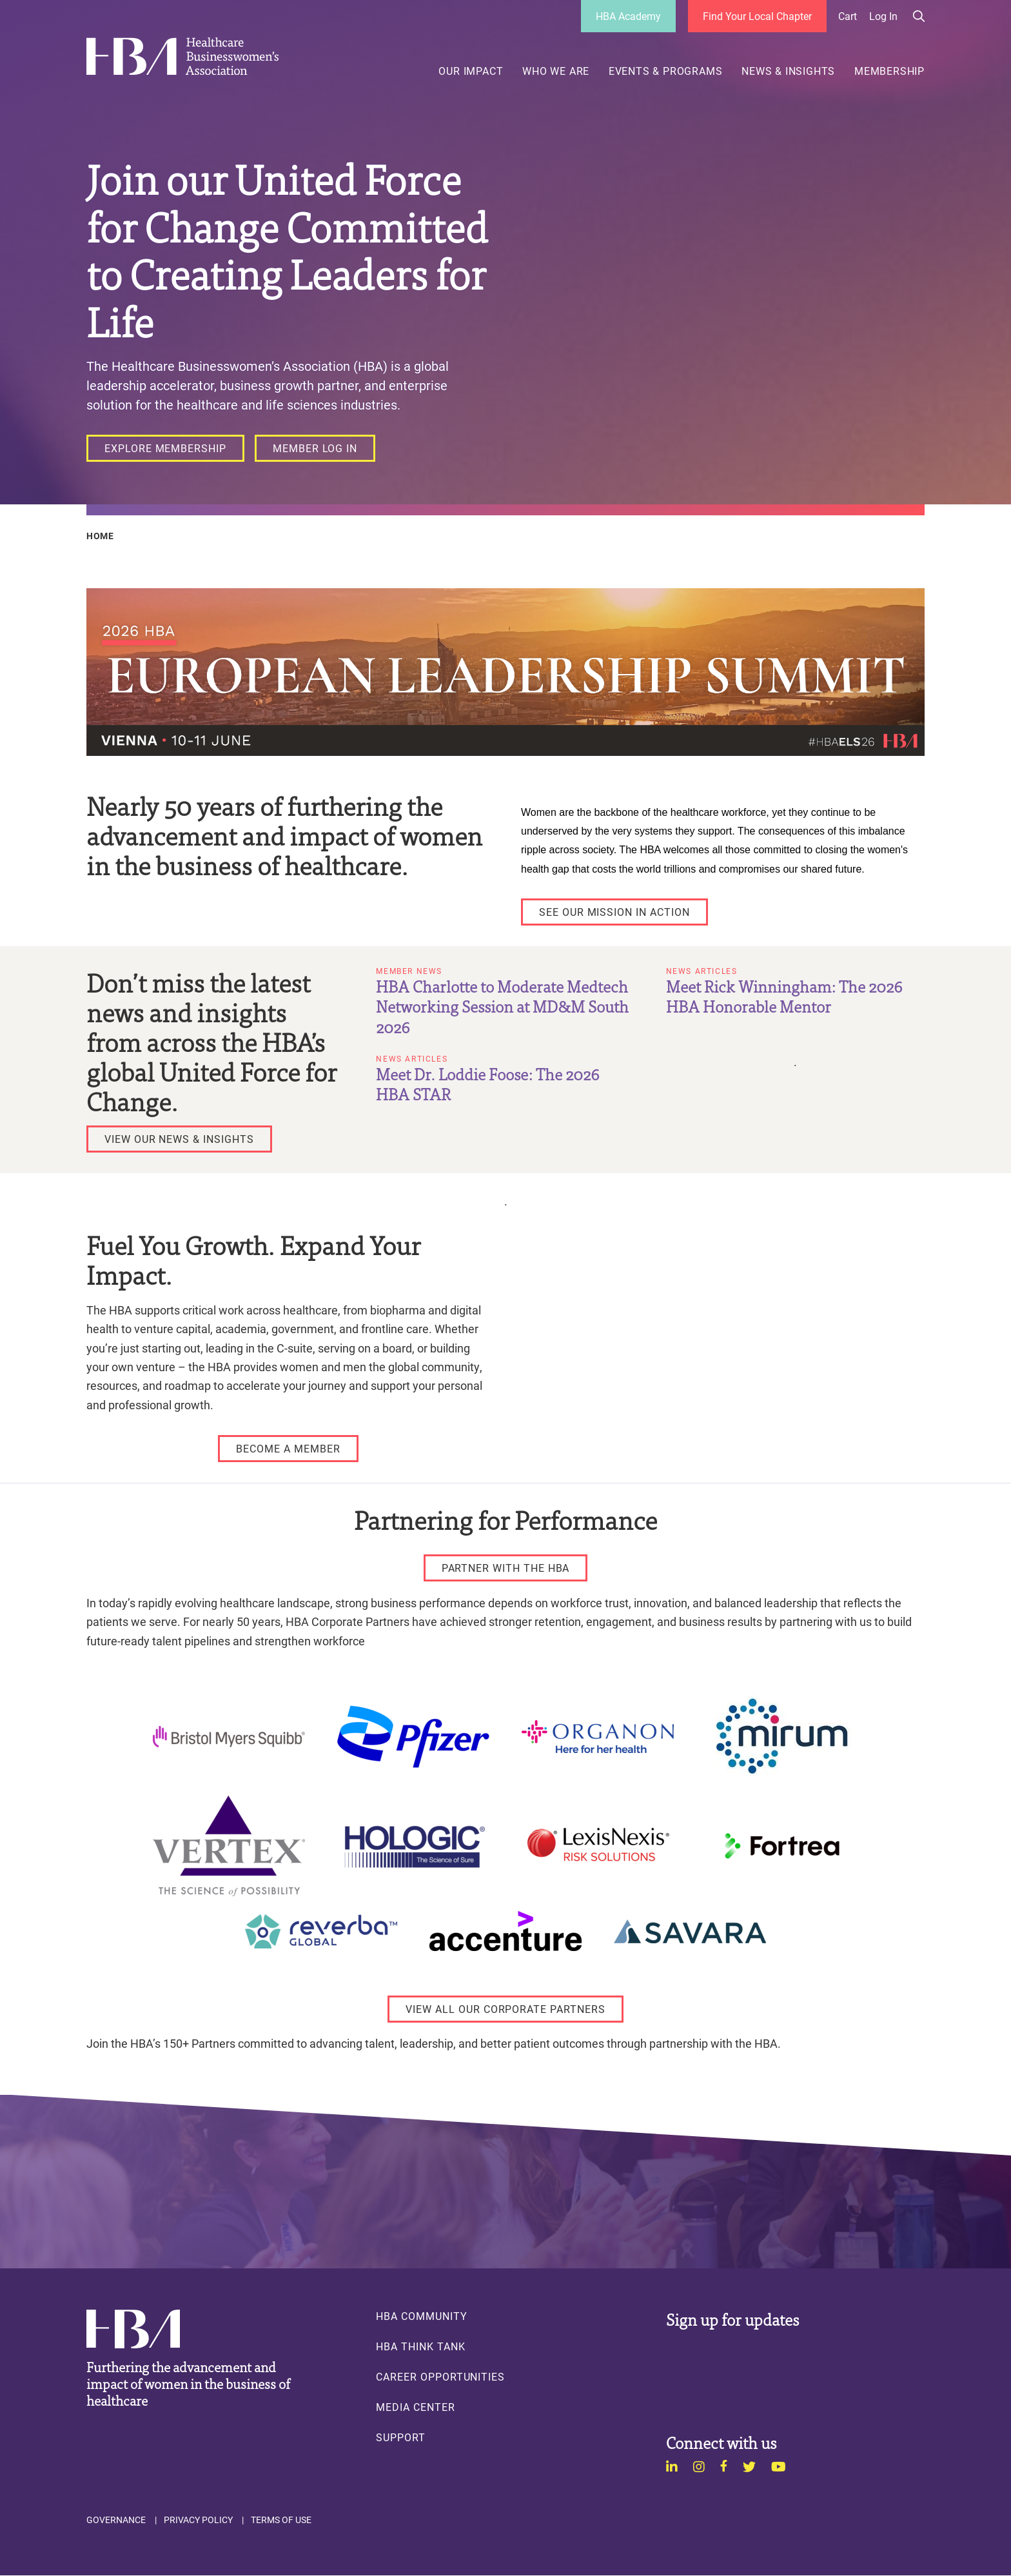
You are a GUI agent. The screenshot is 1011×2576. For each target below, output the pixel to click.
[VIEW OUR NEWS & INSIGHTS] (179, 1139)
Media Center (415, 2407)
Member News (409, 971)
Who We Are (555, 70)
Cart (847, 16)
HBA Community (421, 2316)
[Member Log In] (315, 448)
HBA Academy (628, 16)
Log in (883, 16)
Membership (889, 70)
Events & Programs (666, 70)
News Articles (702, 971)
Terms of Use (281, 2520)
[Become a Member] (288, 1448)
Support (401, 2437)
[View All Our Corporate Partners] (505, 2009)
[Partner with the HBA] (506, 1567)
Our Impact (470, 70)
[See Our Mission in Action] (614, 912)
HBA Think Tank (420, 2346)
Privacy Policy (198, 2520)
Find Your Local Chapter (757, 16)
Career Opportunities (440, 2376)
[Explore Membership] (165, 448)
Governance (116, 2520)
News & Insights (788, 70)
